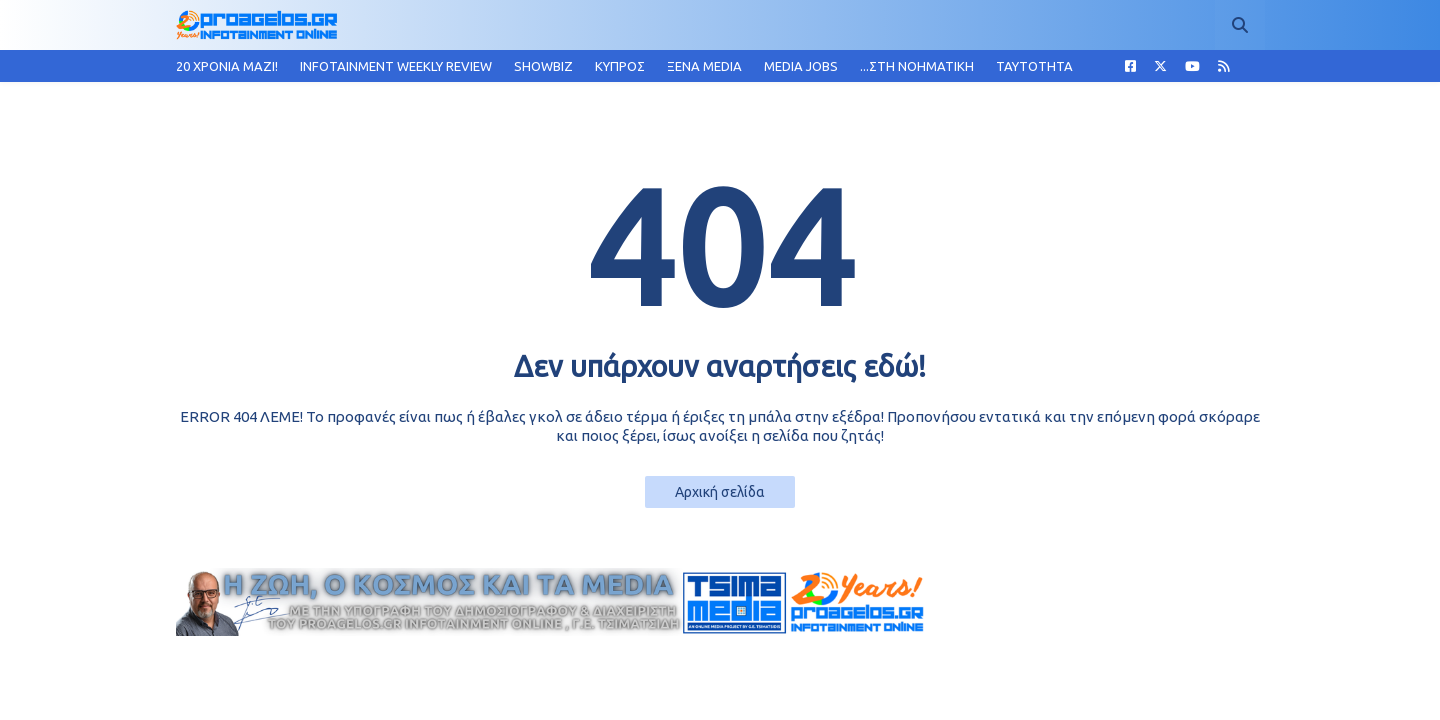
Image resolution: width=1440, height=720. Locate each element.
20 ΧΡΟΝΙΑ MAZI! (227, 66)
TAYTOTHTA (1034, 66)
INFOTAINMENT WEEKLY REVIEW (396, 66)
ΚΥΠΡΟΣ (620, 66)
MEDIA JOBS (801, 66)
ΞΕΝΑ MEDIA (704, 66)
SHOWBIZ (543, 66)
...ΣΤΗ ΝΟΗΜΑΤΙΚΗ (917, 66)
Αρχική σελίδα (720, 492)
